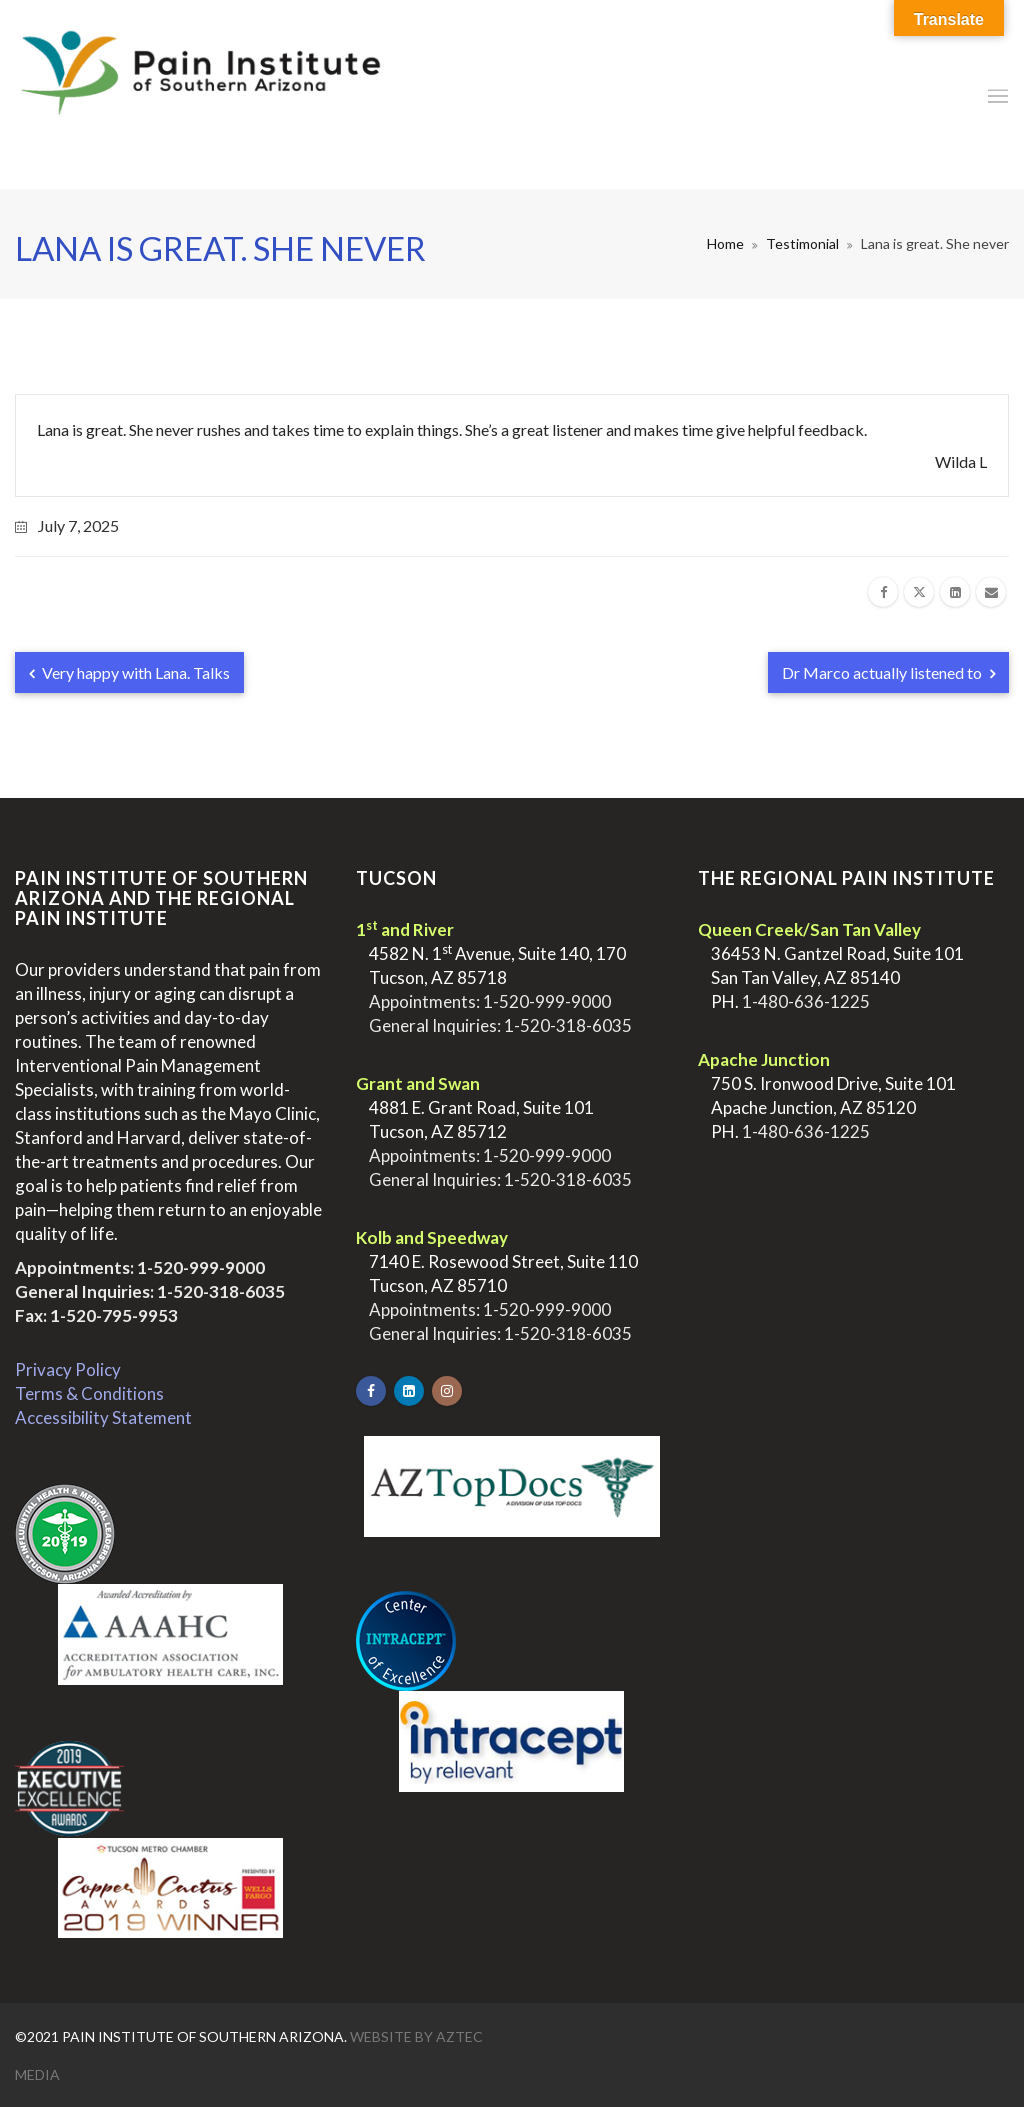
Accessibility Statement (103, 1417)
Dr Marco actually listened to (888, 672)
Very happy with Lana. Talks (129, 672)
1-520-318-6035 (221, 1291)
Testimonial (802, 243)
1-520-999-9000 (201, 1267)
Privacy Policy (68, 1369)
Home (725, 243)
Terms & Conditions (89, 1393)
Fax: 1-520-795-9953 (96, 1315)
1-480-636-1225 (806, 1001)
